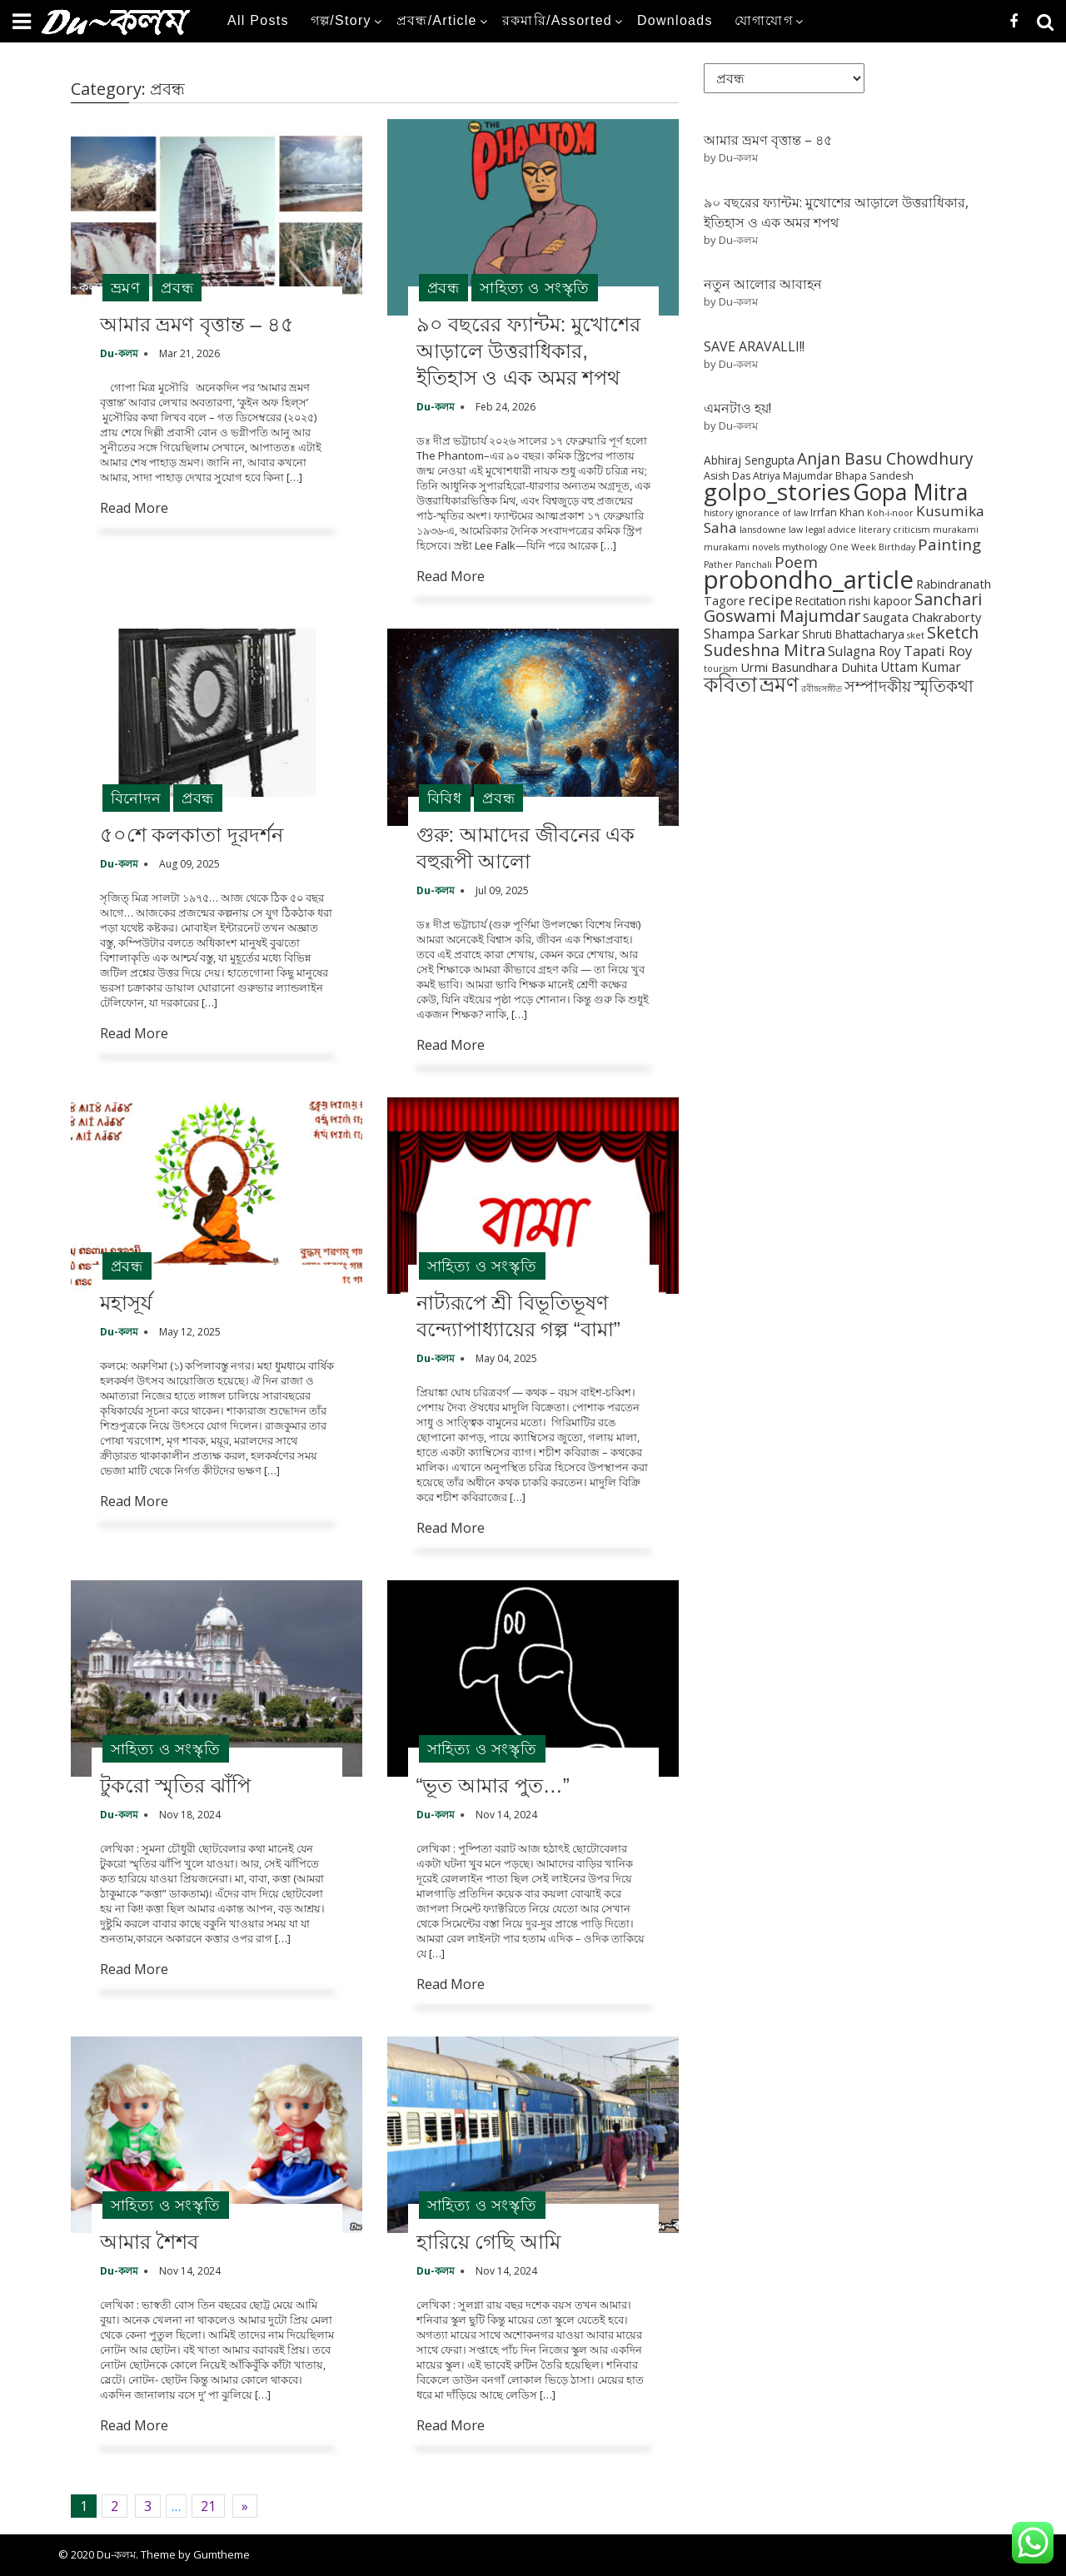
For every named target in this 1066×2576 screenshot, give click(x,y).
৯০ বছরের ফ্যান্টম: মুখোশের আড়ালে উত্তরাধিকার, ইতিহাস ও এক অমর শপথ (528, 351)
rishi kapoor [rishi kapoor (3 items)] (880, 601)
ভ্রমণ (126, 287)
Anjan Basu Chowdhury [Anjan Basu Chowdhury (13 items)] (885, 459)
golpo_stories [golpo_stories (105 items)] (777, 491)
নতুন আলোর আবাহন (763, 284)
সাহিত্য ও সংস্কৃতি (535, 287)
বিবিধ (444, 798)
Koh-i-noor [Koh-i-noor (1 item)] (890, 513)
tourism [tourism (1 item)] (721, 668)
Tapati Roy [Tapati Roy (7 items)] (938, 650)
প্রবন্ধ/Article (436, 20)
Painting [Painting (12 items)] (949, 544)
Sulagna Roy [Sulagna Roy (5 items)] (864, 651)
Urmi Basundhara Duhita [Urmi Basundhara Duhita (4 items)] (809, 667)
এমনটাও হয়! (737, 408)
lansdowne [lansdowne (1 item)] (763, 529)
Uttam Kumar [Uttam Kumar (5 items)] (920, 667)
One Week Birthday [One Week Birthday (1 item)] (872, 547)
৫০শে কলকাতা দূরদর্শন (191, 834)
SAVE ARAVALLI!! (754, 346)
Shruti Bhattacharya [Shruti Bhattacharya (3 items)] (853, 634)
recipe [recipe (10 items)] (770, 599)
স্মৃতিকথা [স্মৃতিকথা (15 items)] (944, 685)
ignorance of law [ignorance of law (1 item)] (771, 513)
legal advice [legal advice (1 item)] (830, 529)
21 (208, 2506)
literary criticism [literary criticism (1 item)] (894, 529)
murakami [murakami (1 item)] (956, 529)
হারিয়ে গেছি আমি (488, 2241)
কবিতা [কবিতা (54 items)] (730, 683)
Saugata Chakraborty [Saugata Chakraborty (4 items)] (922, 617)
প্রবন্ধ (177, 287)
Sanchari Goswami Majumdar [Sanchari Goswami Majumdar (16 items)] (843, 607)
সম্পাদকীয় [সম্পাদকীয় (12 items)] (877, 685)
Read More (134, 508)
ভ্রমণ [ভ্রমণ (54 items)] (779, 683)
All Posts (258, 20)
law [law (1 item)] (796, 529)
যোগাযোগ (764, 20)
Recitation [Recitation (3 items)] (820, 601)
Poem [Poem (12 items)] (796, 561)
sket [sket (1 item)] (915, 635)
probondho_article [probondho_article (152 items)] (809, 579)
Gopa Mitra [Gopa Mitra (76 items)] (910, 492)
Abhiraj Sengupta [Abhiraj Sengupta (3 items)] (749, 460)
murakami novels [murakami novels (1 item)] (742, 547)
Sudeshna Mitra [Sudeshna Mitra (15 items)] (764, 650)
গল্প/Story (341, 20)
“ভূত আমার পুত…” (493, 1785)
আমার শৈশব (149, 2241)
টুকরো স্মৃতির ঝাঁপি (175, 1785)
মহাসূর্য (126, 1302)
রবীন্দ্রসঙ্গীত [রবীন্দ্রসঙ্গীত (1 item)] (821, 688)
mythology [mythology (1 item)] (804, 547)
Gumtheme (221, 2554)
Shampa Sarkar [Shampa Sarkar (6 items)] (752, 633)
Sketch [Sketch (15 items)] (953, 632)
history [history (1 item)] (718, 513)
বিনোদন (136, 798)
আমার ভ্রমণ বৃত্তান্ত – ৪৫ (197, 324)
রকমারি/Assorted (557, 20)
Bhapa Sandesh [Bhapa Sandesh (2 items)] (874, 476)
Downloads (675, 20)
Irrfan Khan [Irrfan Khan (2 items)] (837, 512)
